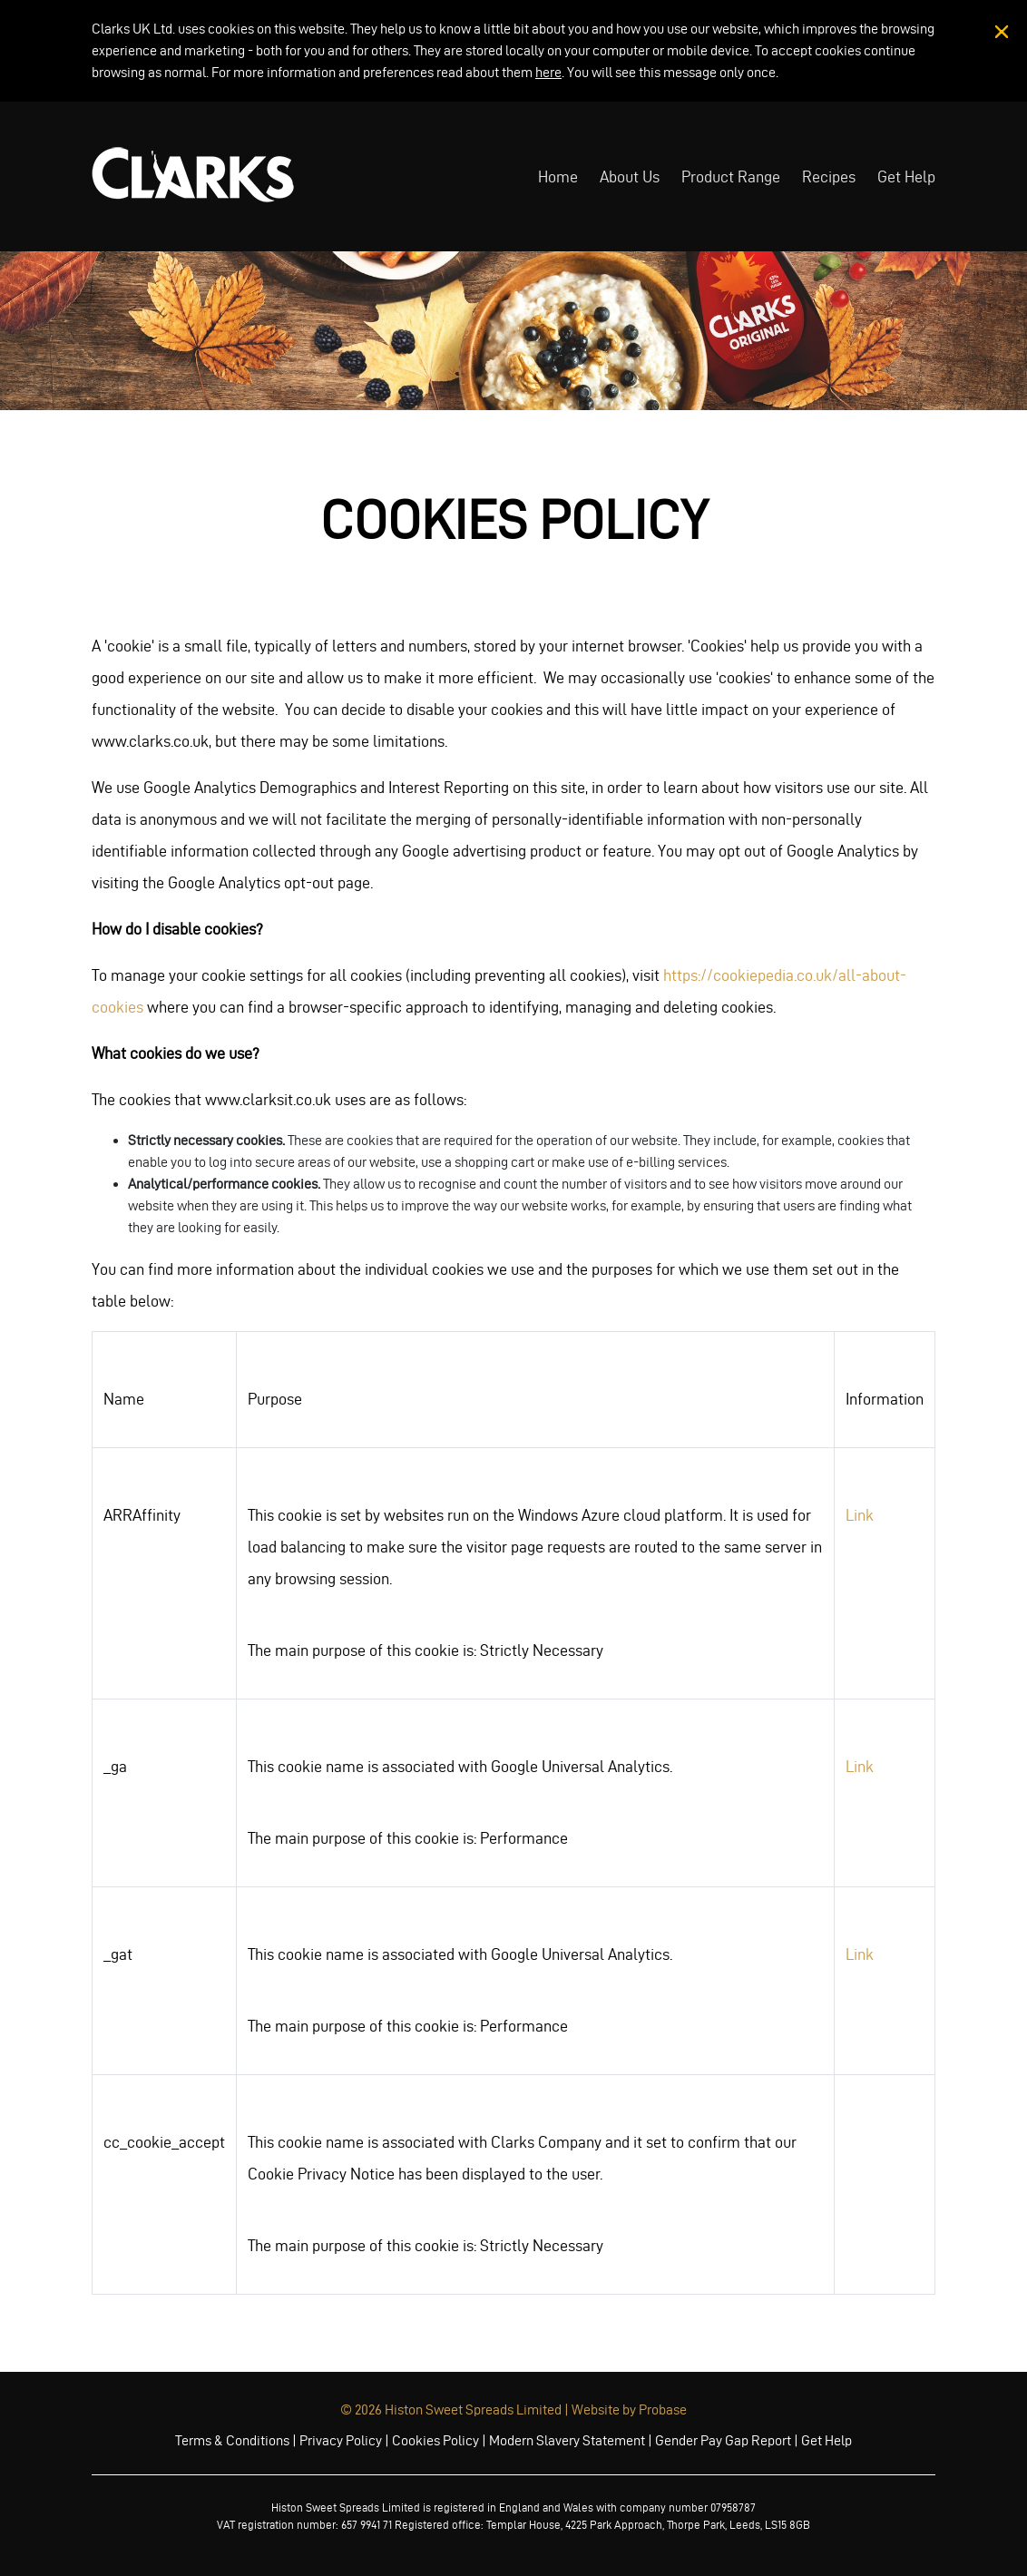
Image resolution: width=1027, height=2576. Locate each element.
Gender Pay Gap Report (723, 2440)
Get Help (906, 176)
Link (860, 1514)
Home (558, 176)
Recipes (829, 176)
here (548, 72)
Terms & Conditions (232, 2440)
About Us (630, 176)
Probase (663, 2409)
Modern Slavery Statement (567, 2440)
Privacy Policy (340, 2440)
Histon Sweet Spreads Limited (473, 2409)
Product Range (730, 176)
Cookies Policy (435, 2440)
